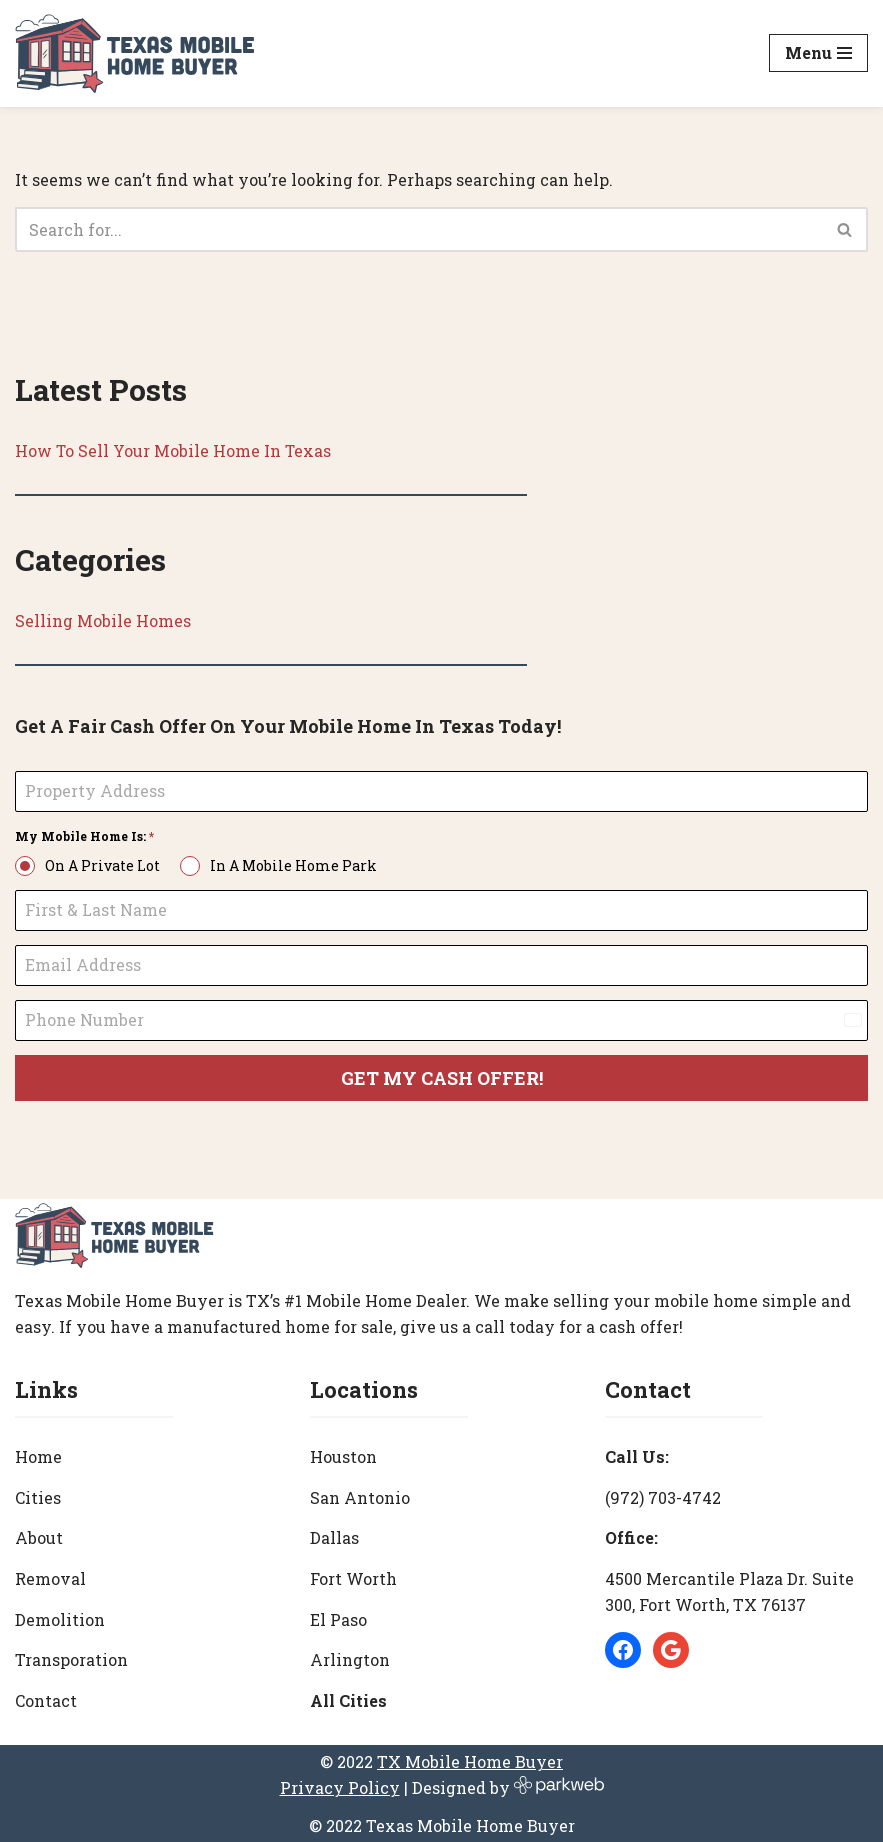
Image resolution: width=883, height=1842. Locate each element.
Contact (46, 1696)
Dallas (334, 1534)
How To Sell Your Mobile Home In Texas (174, 450)
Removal (50, 1574)
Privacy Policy (340, 1783)
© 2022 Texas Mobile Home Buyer (442, 1821)
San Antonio (360, 1493)
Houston (343, 1452)
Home (38, 1452)
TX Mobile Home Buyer (470, 1758)
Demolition (60, 1615)
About (39, 1534)
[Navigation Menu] (818, 53)
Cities (38, 1493)
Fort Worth (353, 1574)
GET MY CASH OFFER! (442, 1078)
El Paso (338, 1615)
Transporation (71, 1655)
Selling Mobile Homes (103, 621)
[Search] (419, 229)
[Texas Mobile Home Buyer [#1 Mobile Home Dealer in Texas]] (135, 53)
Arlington (350, 1655)
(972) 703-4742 (663, 1493)
